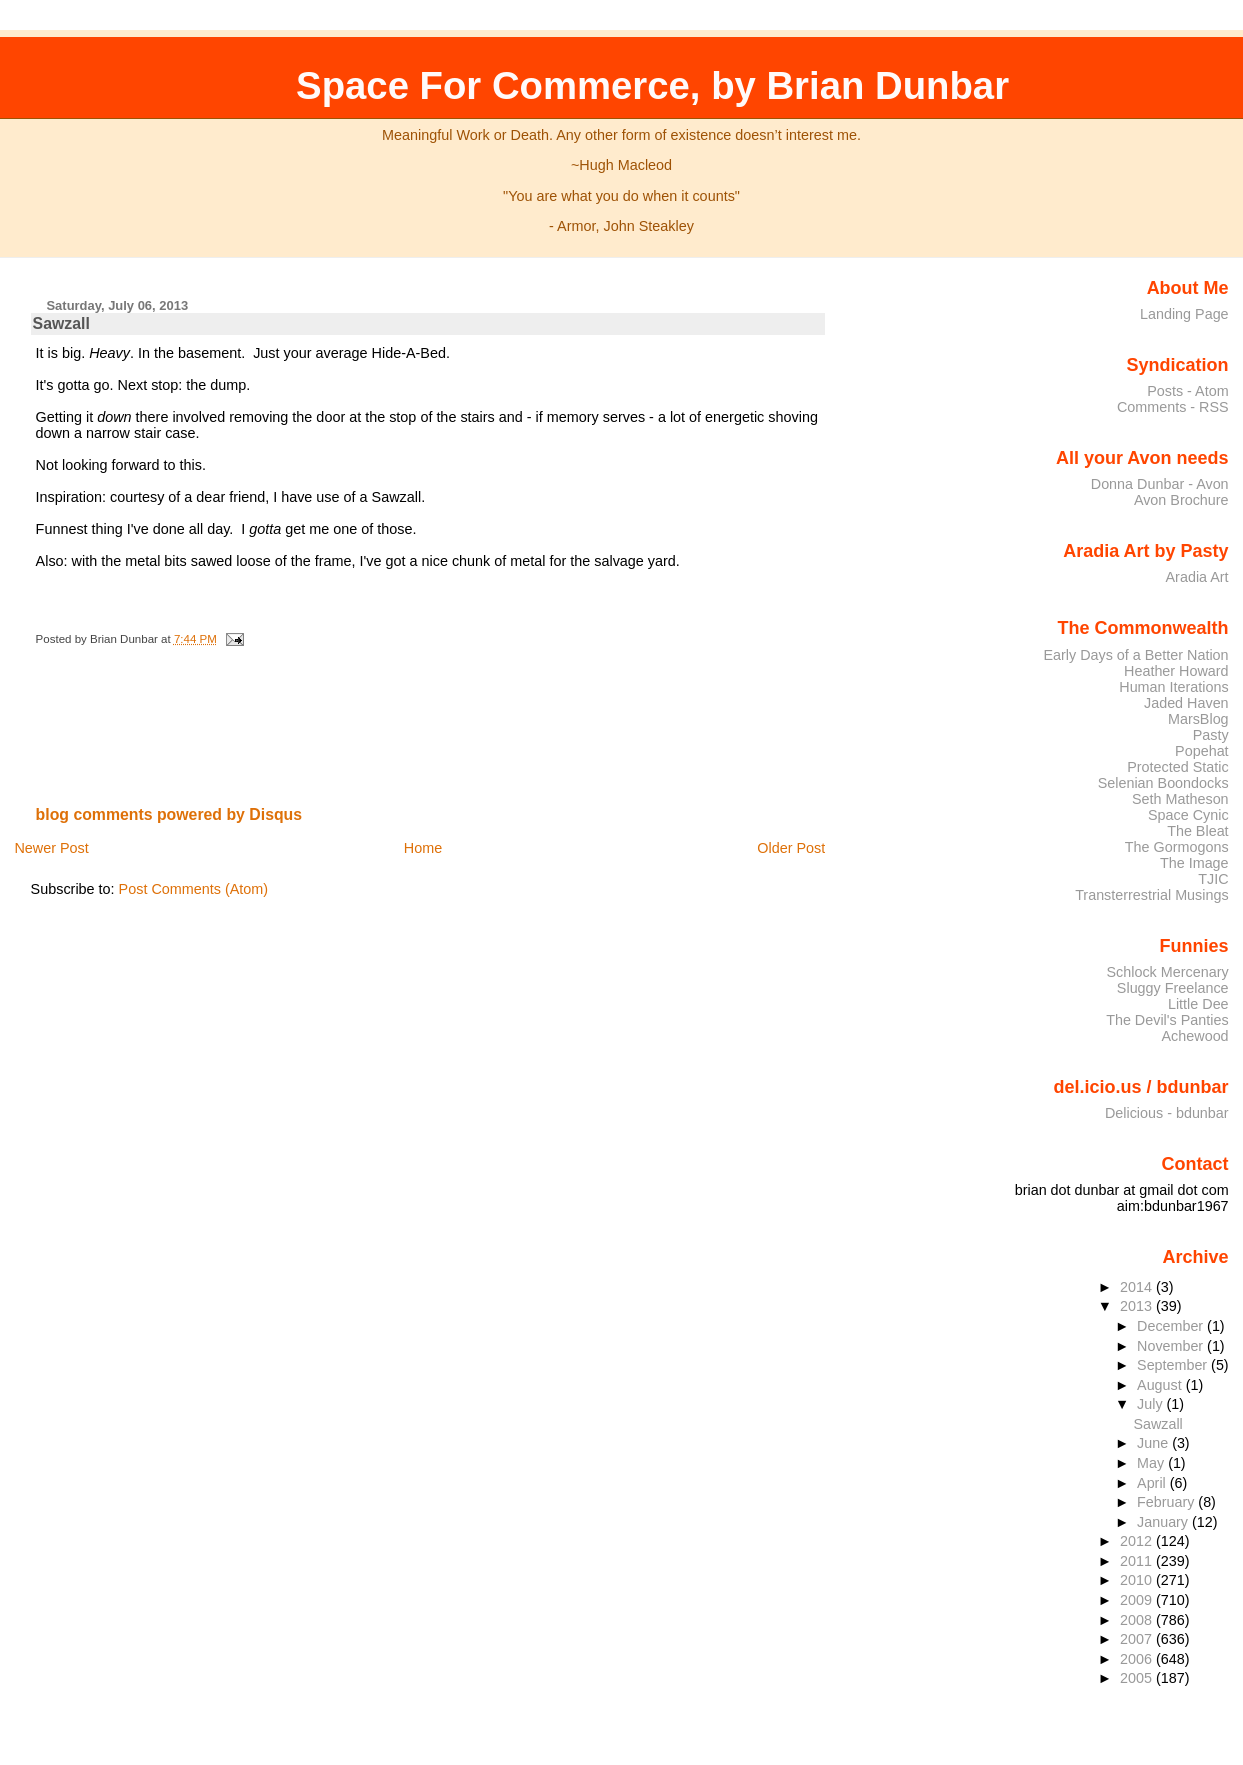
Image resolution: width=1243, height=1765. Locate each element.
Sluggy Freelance (1173, 988)
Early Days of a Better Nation (1135, 655)
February (1167, 1502)
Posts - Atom (1187, 391)
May (1152, 1463)
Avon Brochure (1181, 500)
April (1153, 1483)
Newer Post (51, 848)
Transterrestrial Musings (1151, 895)
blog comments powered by (169, 814)
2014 (1138, 1287)
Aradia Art (1197, 577)
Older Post (791, 848)
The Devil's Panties (1167, 1020)
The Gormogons (1177, 847)
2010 (1138, 1580)
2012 (1138, 1541)
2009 (1138, 1600)
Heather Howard (1176, 671)
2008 (1138, 1620)
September (1174, 1365)
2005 (1138, 1678)
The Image (1194, 863)
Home (423, 848)
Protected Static (1177, 767)
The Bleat (1197, 831)
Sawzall (61, 323)
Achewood (1195, 1036)
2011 (1138, 1561)
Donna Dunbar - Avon (1160, 484)
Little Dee (1198, 1004)
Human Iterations (1173, 687)
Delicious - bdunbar (1167, 1113)
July (1151, 1404)
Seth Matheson (1180, 799)
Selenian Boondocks (1163, 783)
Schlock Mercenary (1168, 972)
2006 (1138, 1659)
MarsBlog (1198, 719)
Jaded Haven (1186, 703)
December (1172, 1326)
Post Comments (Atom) (194, 889)
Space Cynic (1188, 815)
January (1164, 1522)
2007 (1138, 1639)
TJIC (1213, 879)
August (1161, 1385)
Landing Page (1184, 314)
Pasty (1211, 735)
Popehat (1202, 751)
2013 (1138, 1306)
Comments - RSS (1173, 407)
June (1154, 1443)
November (1172, 1346)
